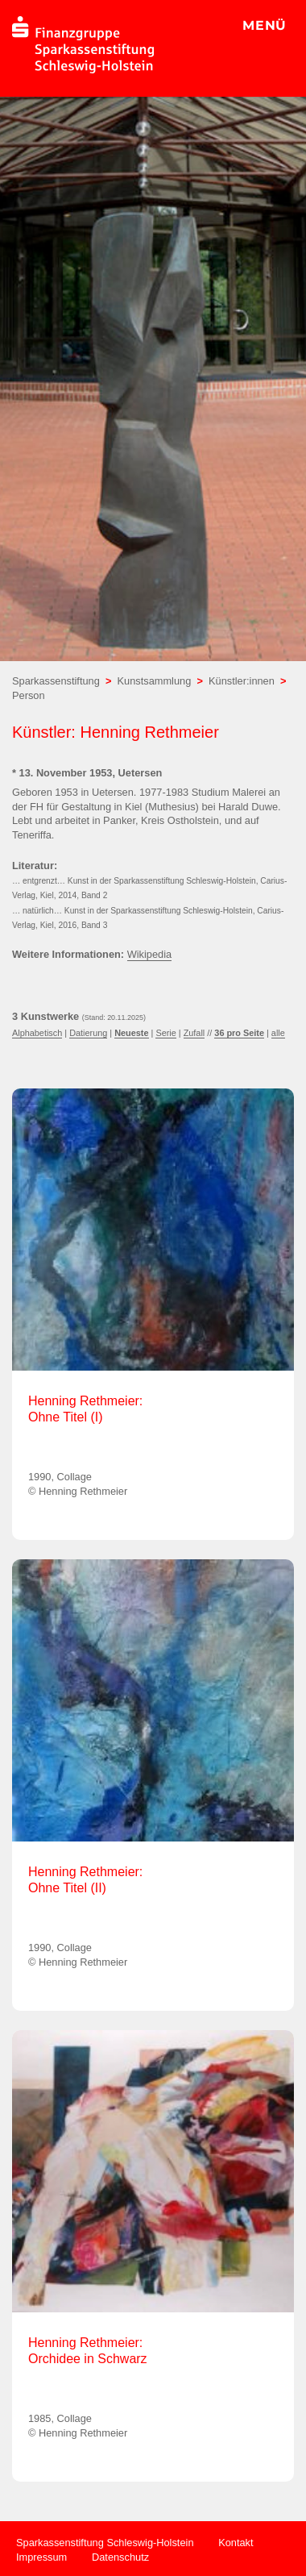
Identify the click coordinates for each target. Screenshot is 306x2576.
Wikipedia (149, 954)
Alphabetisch (37, 1033)
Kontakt (235, 2542)
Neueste (131, 1033)
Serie (165, 1033)
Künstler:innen (242, 681)
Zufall (194, 1033)
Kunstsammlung (155, 681)
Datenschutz (120, 2557)
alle (278, 1033)
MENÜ (264, 25)
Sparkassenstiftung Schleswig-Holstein (105, 2542)
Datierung (88, 1033)
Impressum (41, 2557)
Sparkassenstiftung (56, 681)
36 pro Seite (239, 1033)
